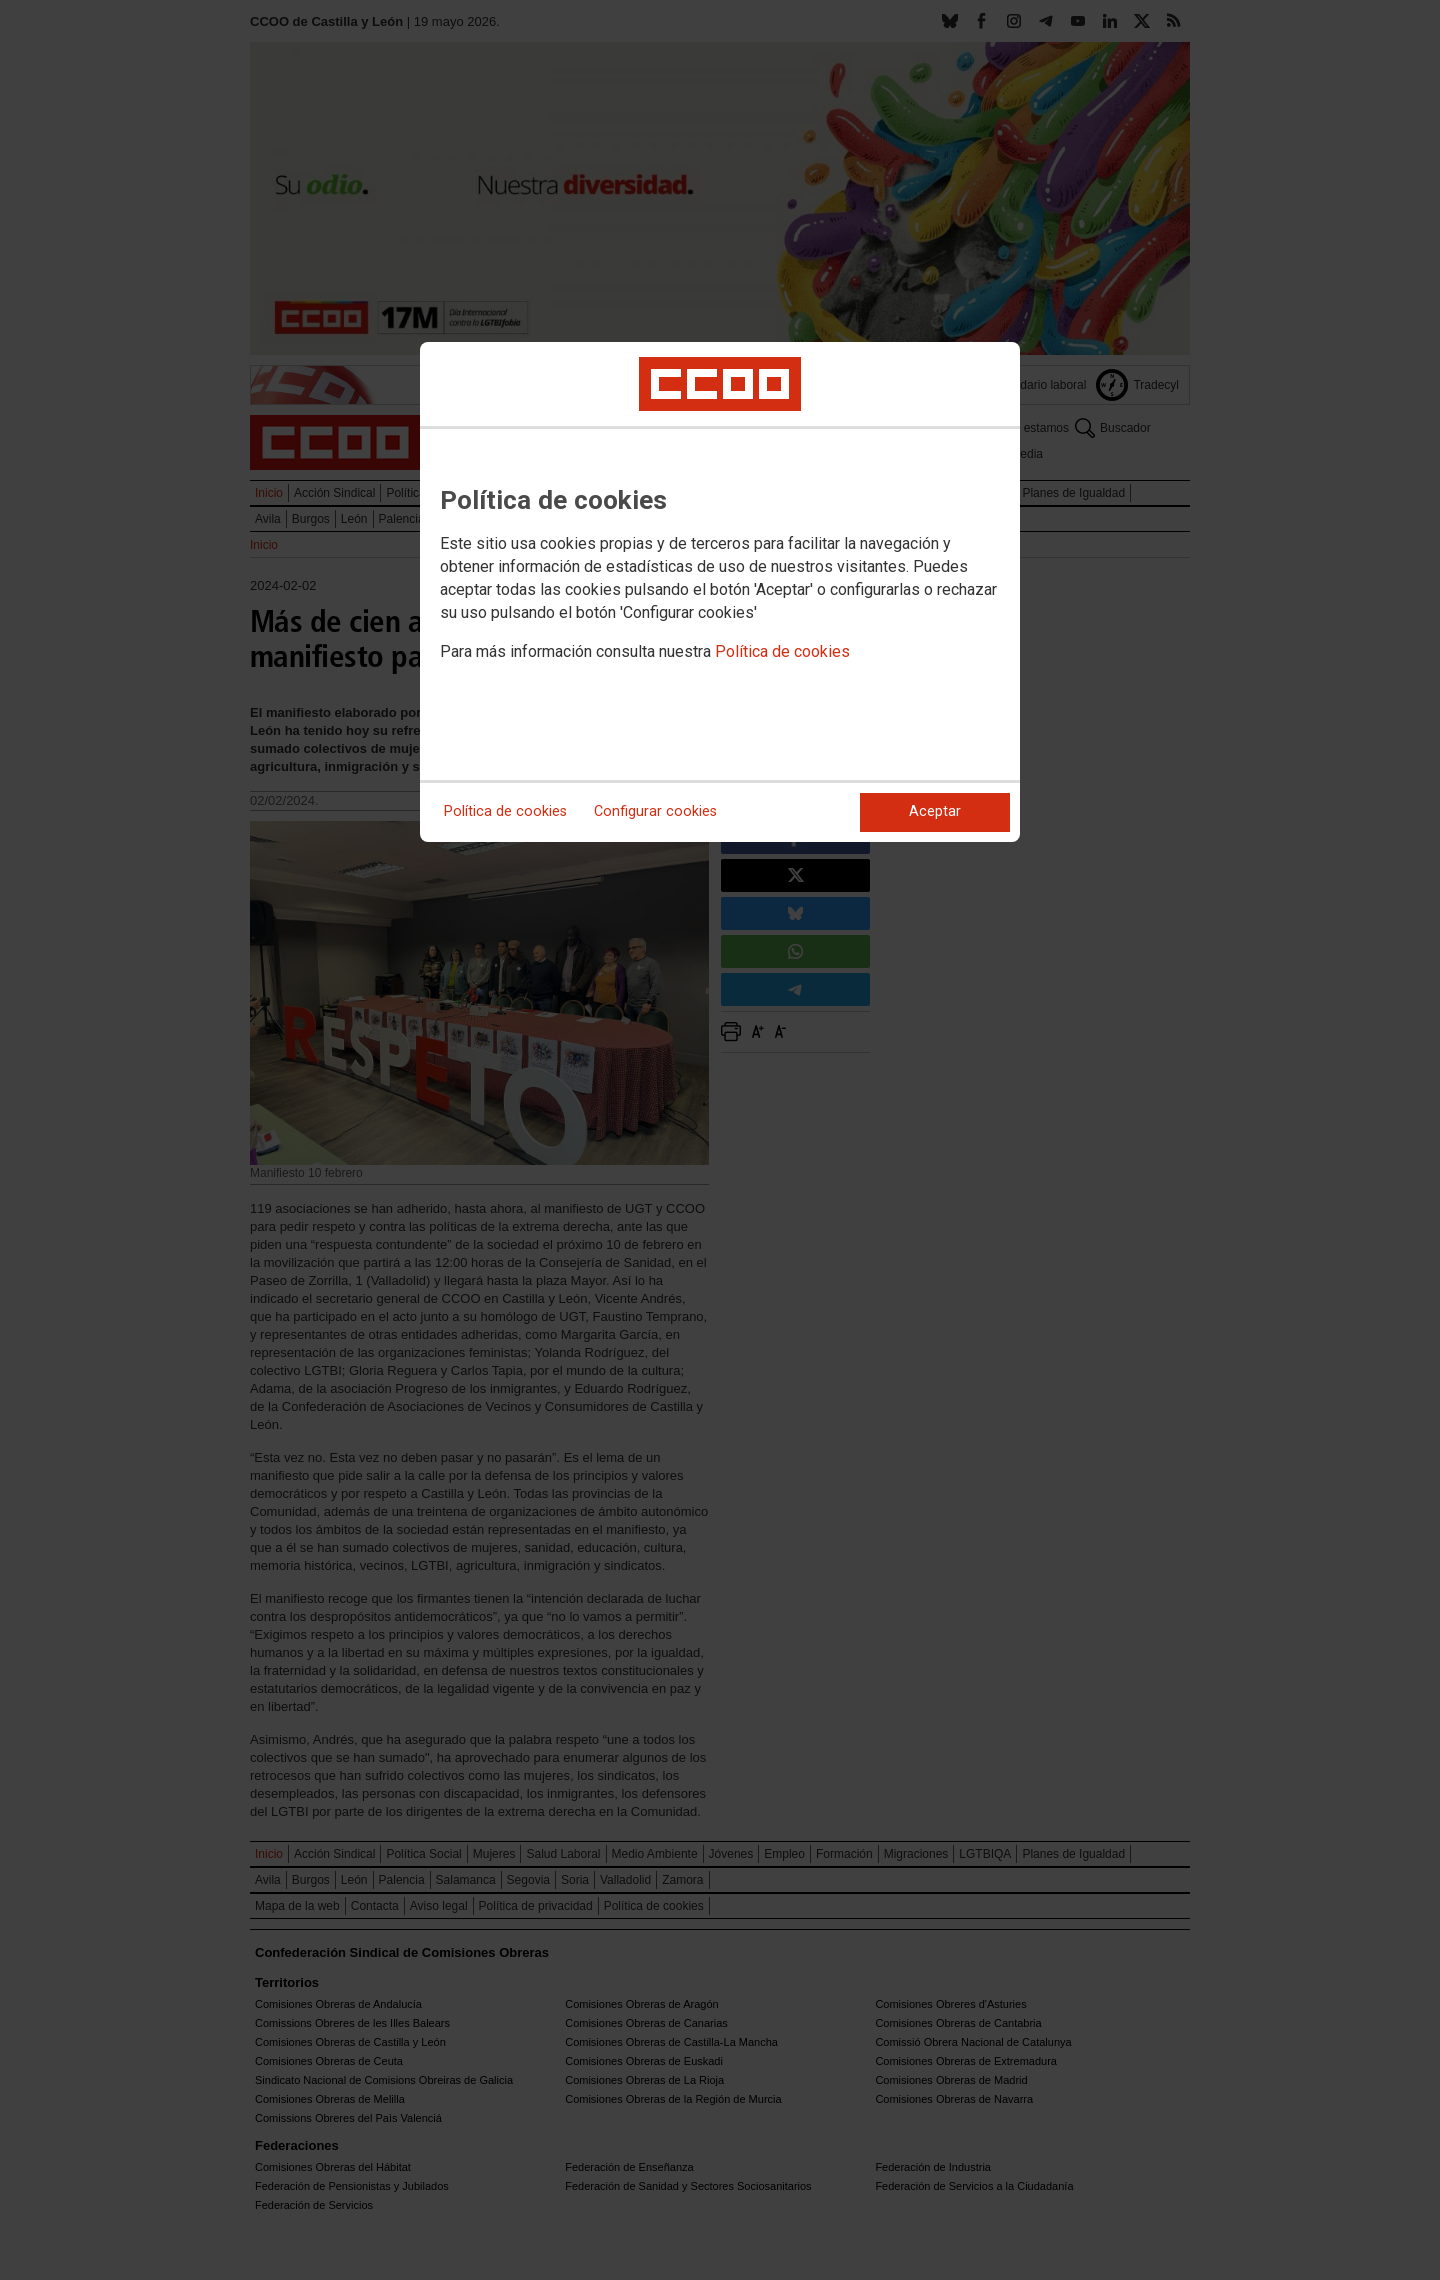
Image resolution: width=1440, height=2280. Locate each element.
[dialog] (720, 592)
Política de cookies (782, 651)
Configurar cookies (655, 811)
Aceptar (935, 811)
